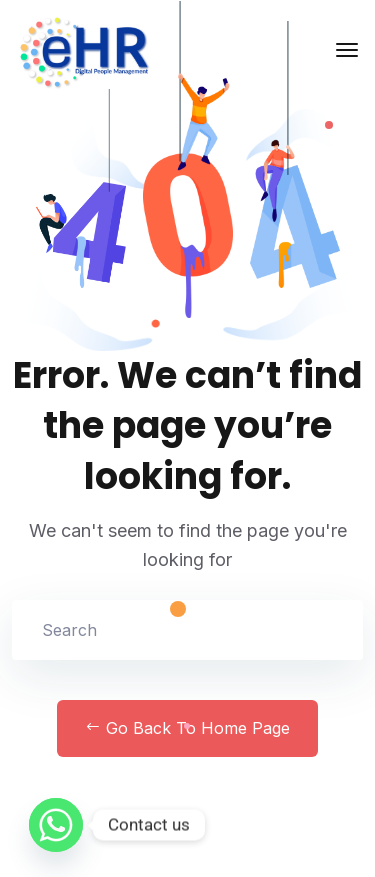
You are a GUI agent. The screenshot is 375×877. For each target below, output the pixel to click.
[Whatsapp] (56, 825)
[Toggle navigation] (347, 50)
